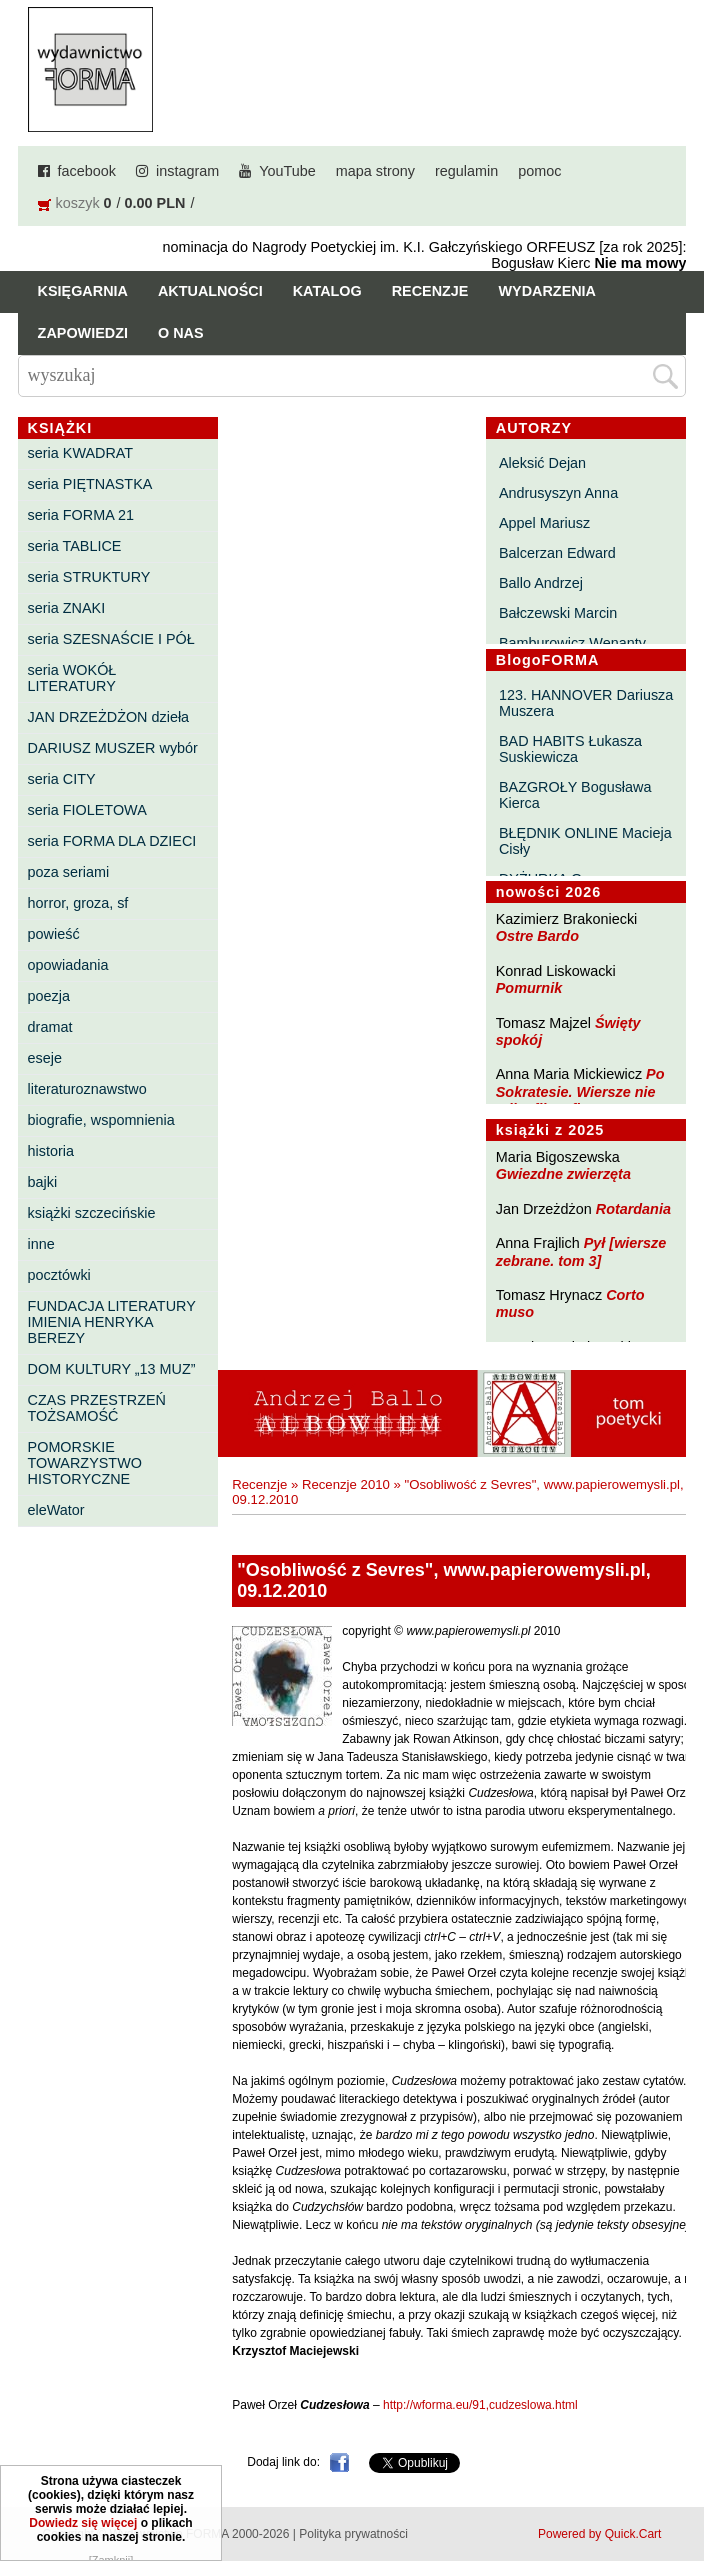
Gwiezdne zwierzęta (563, 1174)
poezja (49, 996)
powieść (54, 934)
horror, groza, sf (78, 903)
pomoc (539, 171)
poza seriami (69, 872)
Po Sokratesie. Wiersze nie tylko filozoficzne (580, 1091)
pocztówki (59, 1275)
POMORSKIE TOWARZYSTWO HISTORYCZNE (85, 1463)
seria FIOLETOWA (87, 810)
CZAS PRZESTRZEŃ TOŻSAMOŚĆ (97, 1408)
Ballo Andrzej (541, 583)
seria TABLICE (75, 546)
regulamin (466, 171)
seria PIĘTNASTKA (90, 484)
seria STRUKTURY (89, 577)
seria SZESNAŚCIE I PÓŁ (111, 639)
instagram (187, 171)
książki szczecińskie (92, 1213)
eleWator (56, 1510)
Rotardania (633, 1209)
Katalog (327, 291)
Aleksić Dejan (542, 463)
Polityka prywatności (353, 2534)
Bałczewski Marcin (558, 613)
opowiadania (68, 965)
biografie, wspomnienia (101, 1120)
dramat (50, 1027)
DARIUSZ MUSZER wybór (113, 748)
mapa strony (375, 171)
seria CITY (62, 779)
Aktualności (210, 291)
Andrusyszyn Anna (558, 493)
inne (41, 1244)
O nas (181, 333)
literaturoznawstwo (87, 1089)
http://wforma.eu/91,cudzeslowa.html (480, 2405)
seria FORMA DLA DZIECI (112, 841)
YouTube (287, 171)
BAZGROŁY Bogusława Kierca (575, 795)
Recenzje (430, 291)
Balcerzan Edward (557, 553)
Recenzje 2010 (346, 1484)
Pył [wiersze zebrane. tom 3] (581, 1251)
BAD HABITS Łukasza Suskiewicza (570, 749)
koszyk (78, 203)
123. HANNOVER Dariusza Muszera (586, 703)
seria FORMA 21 (81, 515)
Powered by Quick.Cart (599, 2534)
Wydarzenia (547, 291)
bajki (43, 1182)
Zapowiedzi (83, 333)
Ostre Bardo (537, 936)
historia (51, 1151)
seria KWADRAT (81, 453)
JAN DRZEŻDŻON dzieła (109, 717)
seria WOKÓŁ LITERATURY (72, 678)
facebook (87, 171)
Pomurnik (529, 988)
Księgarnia (83, 291)
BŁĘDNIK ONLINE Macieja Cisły (585, 841)
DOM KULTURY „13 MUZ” (112, 1369)
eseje (45, 1058)
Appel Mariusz (544, 523)
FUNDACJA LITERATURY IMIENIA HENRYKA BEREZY (112, 1322)
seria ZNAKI (67, 608)
